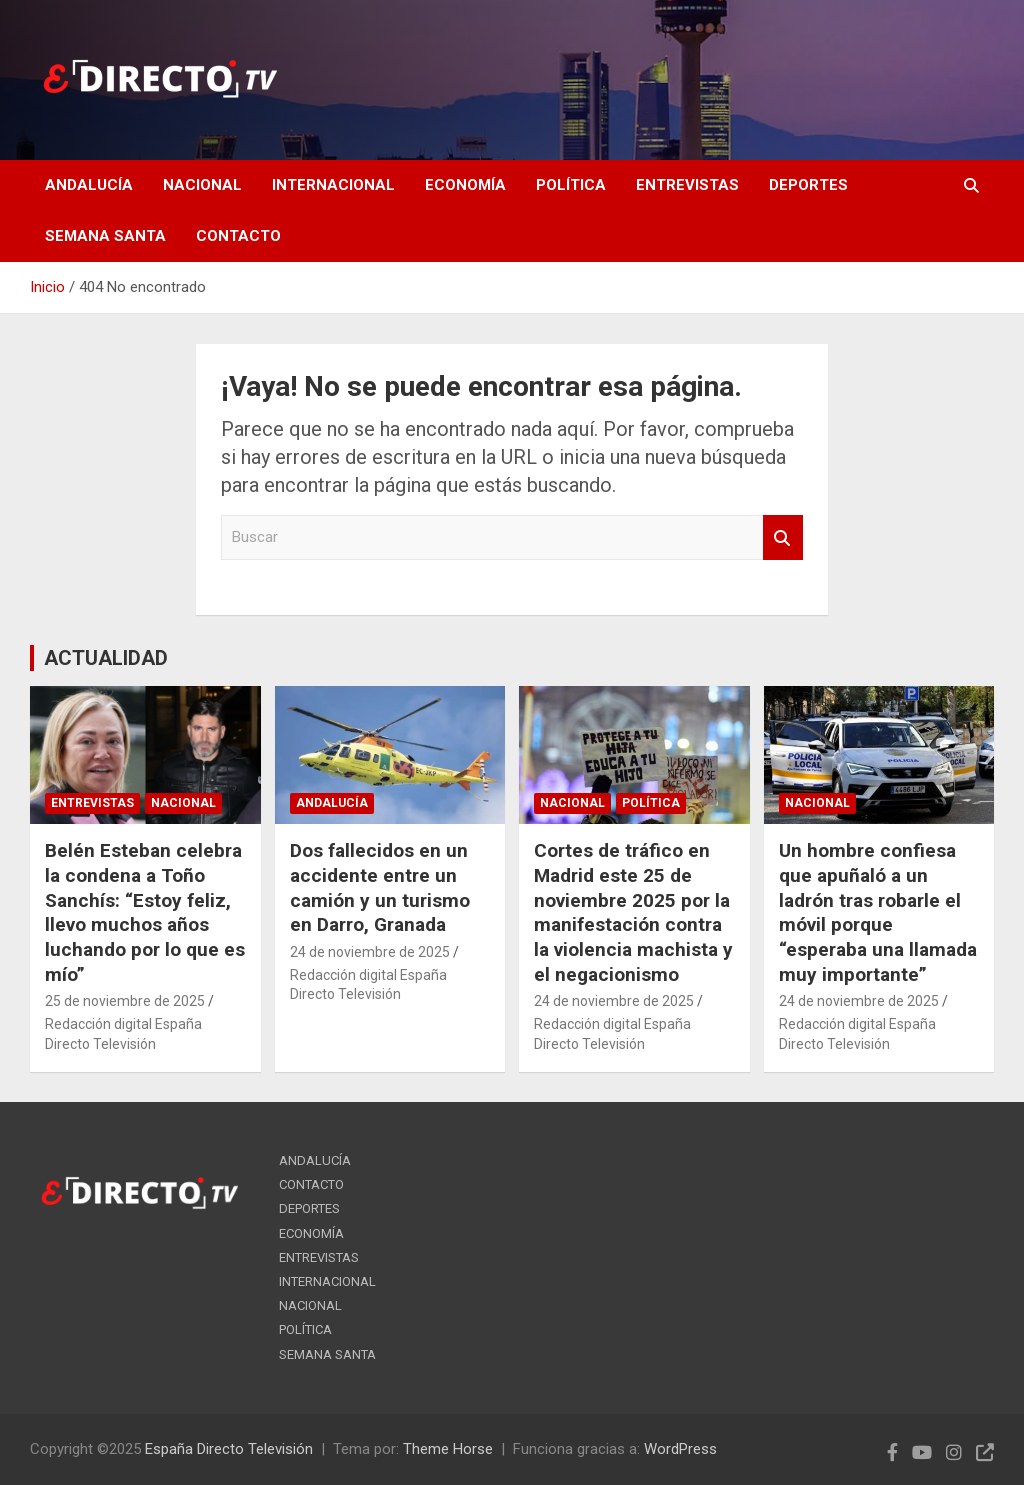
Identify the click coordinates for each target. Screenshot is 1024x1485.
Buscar (783, 537)
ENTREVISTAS (687, 185)
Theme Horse (448, 1449)
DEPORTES (808, 185)
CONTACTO (238, 236)
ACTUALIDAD (106, 658)
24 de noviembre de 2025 (370, 952)
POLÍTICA (571, 185)
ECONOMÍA (465, 185)
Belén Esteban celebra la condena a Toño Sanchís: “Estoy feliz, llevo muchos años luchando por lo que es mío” (145, 912)
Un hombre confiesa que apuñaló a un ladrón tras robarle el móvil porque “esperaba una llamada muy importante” (878, 912)
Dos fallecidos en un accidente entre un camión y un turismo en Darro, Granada (380, 887)
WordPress (680, 1449)
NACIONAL (202, 185)
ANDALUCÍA (89, 185)
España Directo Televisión (229, 1449)
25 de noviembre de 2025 (125, 1001)
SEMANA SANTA (105, 236)
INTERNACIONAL (333, 185)
